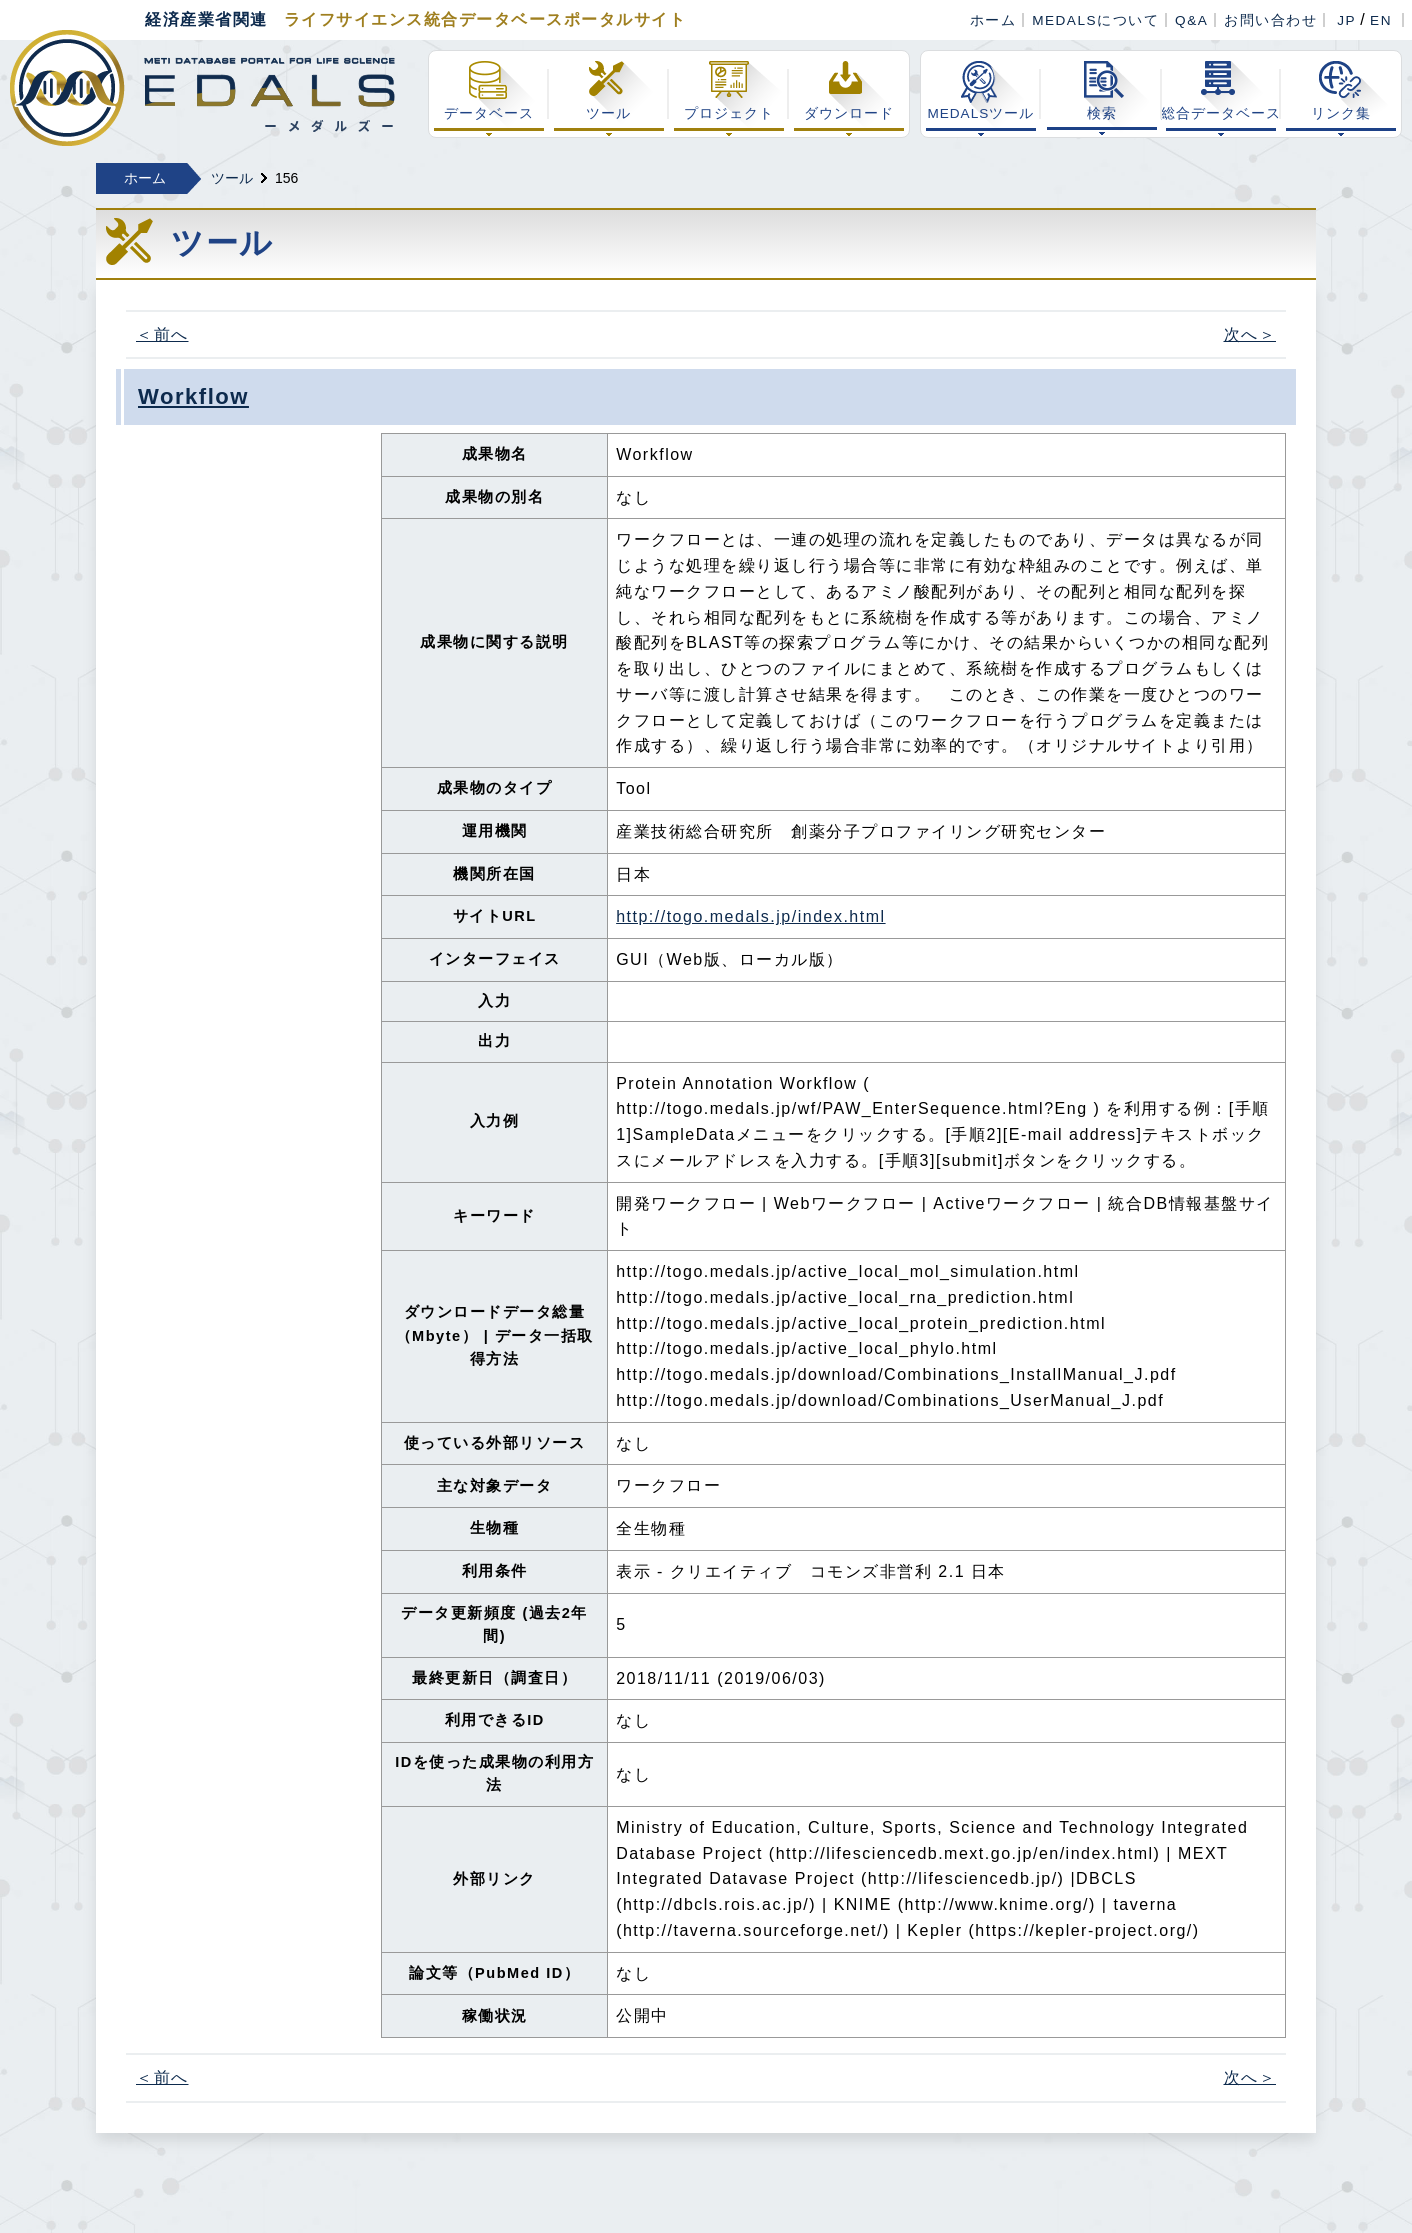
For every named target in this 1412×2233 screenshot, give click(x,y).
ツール (232, 178)
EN (1381, 20)
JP (1346, 20)
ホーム (993, 20)
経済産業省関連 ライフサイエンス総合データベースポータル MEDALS (202, 88)
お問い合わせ (1270, 20)
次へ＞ (1250, 334)
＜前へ (162, 334)
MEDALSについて (1095, 20)
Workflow (193, 396)
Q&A (1191, 20)
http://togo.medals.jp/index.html (750, 916)
